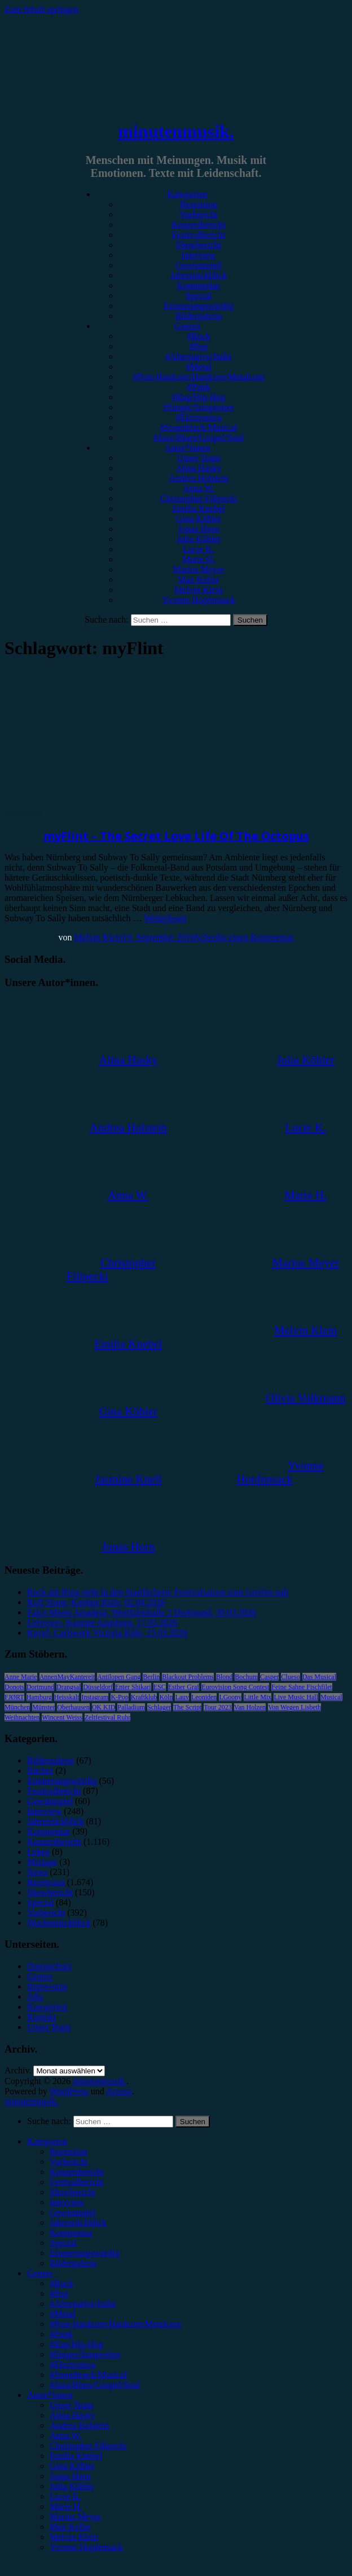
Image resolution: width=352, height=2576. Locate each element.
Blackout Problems (188, 1677)
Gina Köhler (198, 518)
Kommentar (198, 285)
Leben (38, 1852)
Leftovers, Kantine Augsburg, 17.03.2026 (102, 1622)
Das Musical (319, 1677)
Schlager (159, 1707)
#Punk (198, 387)
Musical (331, 1697)
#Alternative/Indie (198, 356)
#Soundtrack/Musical (198, 427)
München (17, 1707)
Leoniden (204, 1697)
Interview (198, 255)
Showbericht (199, 245)
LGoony (230, 1697)
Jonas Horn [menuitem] (70, 2476)
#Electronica (199, 417)
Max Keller (198, 579)
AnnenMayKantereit (67, 1677)
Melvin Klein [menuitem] (74, 2537)
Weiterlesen (165, 918)
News (37, 1872)
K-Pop (119, 1697)
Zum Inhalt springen (41, 9)
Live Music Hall (296, 1697)
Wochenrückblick (58, 1922)
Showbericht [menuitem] (72, 2192)
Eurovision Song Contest (235, 1687)
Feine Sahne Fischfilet (301, 1687)
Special (198, 295)
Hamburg (39, 1697)
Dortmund (40, 1687)
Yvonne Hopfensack (198, 600)
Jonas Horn (198, 529)
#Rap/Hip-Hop (198, 397)
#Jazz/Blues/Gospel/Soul (198, 437)
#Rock (198, 336)
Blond (224, 1677)
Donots (14, 1687)
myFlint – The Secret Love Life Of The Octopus (176, 835)
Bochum (246, 1677)
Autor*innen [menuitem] (50, 2395)
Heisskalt (67, 1697)
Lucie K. (198, 549)
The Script (187, 1707)
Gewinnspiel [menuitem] (72, 2212)
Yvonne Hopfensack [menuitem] (86, 2547)
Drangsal (68, 1687)
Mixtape (42, 1862)
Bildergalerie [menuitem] (73, 2263)
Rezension (199, 204)
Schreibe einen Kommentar (244, 937)
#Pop (199, 346)
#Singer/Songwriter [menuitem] (85, 2354)
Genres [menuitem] (39, 2273)
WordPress (69, 2091)
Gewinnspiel (199, 265)
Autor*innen (187, 447)
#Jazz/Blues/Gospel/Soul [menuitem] (95, 2385)
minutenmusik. (176, 131)
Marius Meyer (198, 569)
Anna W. (198, 488)
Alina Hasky (198, 468)
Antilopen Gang (118, 1677)
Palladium (131, 1707)
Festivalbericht (198, 234)
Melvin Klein (198, 589)
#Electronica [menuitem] (72, 2364)
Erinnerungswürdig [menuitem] (85, 2253)
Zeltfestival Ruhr (108, 1717)
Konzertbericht (198, 224)
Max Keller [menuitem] (70, 2526)
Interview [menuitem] (67, 2202)
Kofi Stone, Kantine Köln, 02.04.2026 (96, 1602)
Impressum (47, 1986)
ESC (159, 1687)
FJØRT (14, 1697)
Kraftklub (144, 1697)
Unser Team (198, 458)
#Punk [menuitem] (61, 2334)
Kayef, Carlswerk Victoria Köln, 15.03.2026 (107, 1632)
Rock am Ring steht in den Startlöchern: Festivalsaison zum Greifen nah (157, 1592)
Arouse (119, 2091)
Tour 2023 (218, 1707)
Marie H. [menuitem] (66, 2506)
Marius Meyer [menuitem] (75, 2516)
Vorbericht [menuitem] (68, 2161)
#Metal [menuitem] (62, 2314)
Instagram (94, 1697)
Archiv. (18, 2070)
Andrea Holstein (198, 478)
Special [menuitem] (63, 2243)
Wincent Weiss (62, 1717)
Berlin (151, 1677)
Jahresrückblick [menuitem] (78, 2222)
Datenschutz (49, 1966)
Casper (269, 1677)
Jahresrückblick (198, 275)
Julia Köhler (199, 539)
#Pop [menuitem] (59, 2293)
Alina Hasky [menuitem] (72, 2415)
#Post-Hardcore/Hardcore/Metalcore (199, 376)
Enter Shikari (133, 1687)
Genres (187, 326)
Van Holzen (250, 1707)
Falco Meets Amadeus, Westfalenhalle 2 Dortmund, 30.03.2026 (141, 1612)
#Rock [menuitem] (61, 2283)
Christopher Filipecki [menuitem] (88, 2445)
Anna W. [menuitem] (65, 2435)
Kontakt (41, 2017)
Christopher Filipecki (198, 498)
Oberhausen (73, 1707)
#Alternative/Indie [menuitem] (83, 2303)
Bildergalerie (198, 316)
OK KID (104, 1707)
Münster (43, 1707)
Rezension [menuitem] (68, 2151)
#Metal (198, 366)
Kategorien (187, 194)
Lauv (182, 1697)
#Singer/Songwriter (198, 407)
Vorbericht (198, 214)
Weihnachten (22, 1717)
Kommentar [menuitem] (71, 2232)
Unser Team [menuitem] (71, 2405)
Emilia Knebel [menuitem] (76, 2455)
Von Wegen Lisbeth (294, 1707)
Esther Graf (184, 1687)
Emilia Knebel (199, 508)
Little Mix (257, 1697)
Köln (166, 1697)
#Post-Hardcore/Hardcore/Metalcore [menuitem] (116, 2324)
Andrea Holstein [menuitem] (79, 2425)
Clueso (290, 1677)
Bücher (40, 1770)
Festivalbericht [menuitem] (76, 2182)
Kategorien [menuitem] (47, 2141)
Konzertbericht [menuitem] (77, 2172)
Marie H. (198, 559)
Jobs (35, 1996)
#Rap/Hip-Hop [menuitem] (76, 2344)
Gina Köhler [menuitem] (72, 2466)
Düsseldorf (98, 1687)
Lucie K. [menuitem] (65, 2496)
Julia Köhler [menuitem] (72, 2486)
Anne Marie (21, 1677)
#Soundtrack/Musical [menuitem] (88, 2374)
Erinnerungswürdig (199, 305)
